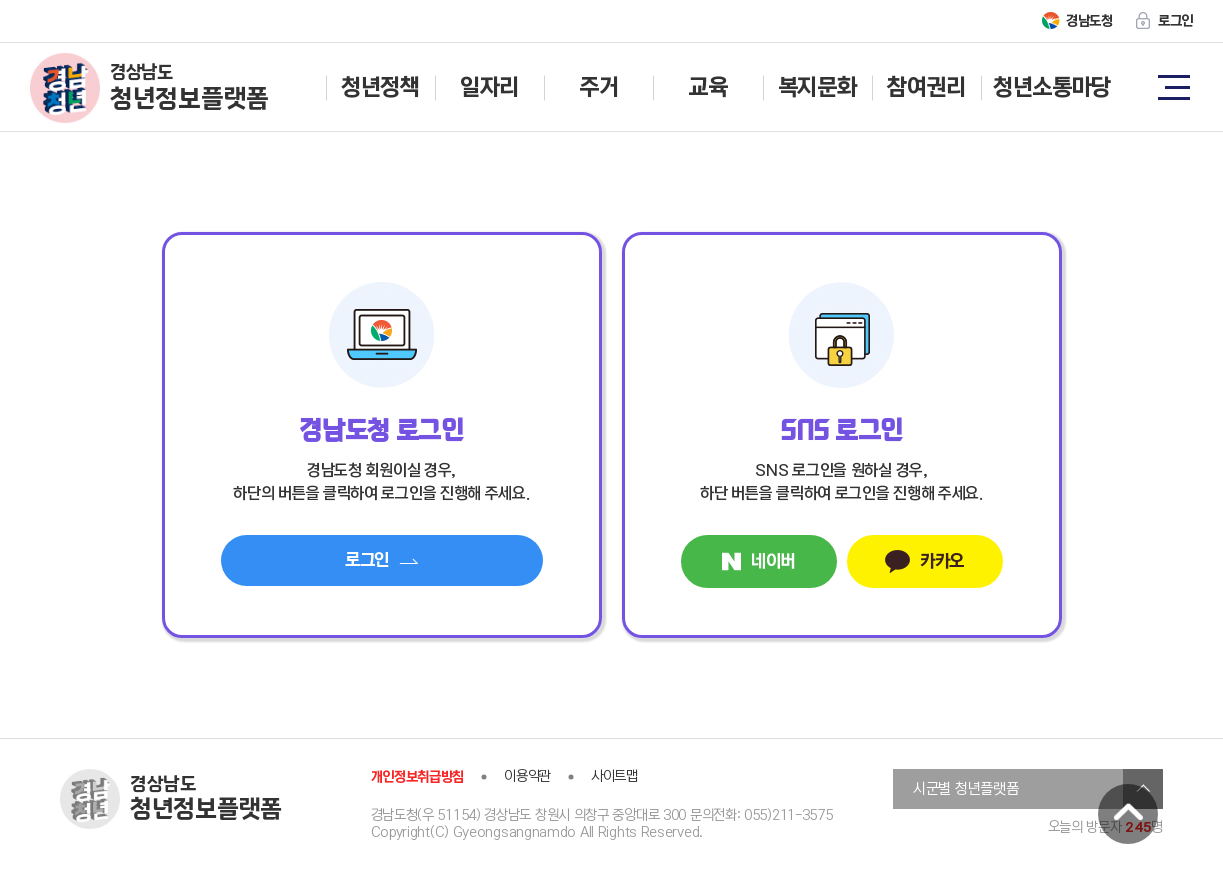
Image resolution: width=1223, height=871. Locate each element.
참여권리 (926, 87)
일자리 (489, 87)
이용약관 (527, 776)
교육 (707, 87)
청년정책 (380, 87)
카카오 (924, 561)
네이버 (758, 561)
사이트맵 (614, 776)
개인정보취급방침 (418, 777)
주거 (598, 87)
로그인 (1175, 21)
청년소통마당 (1052, 87)
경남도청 (1089, 21)
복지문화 (817, 87)
